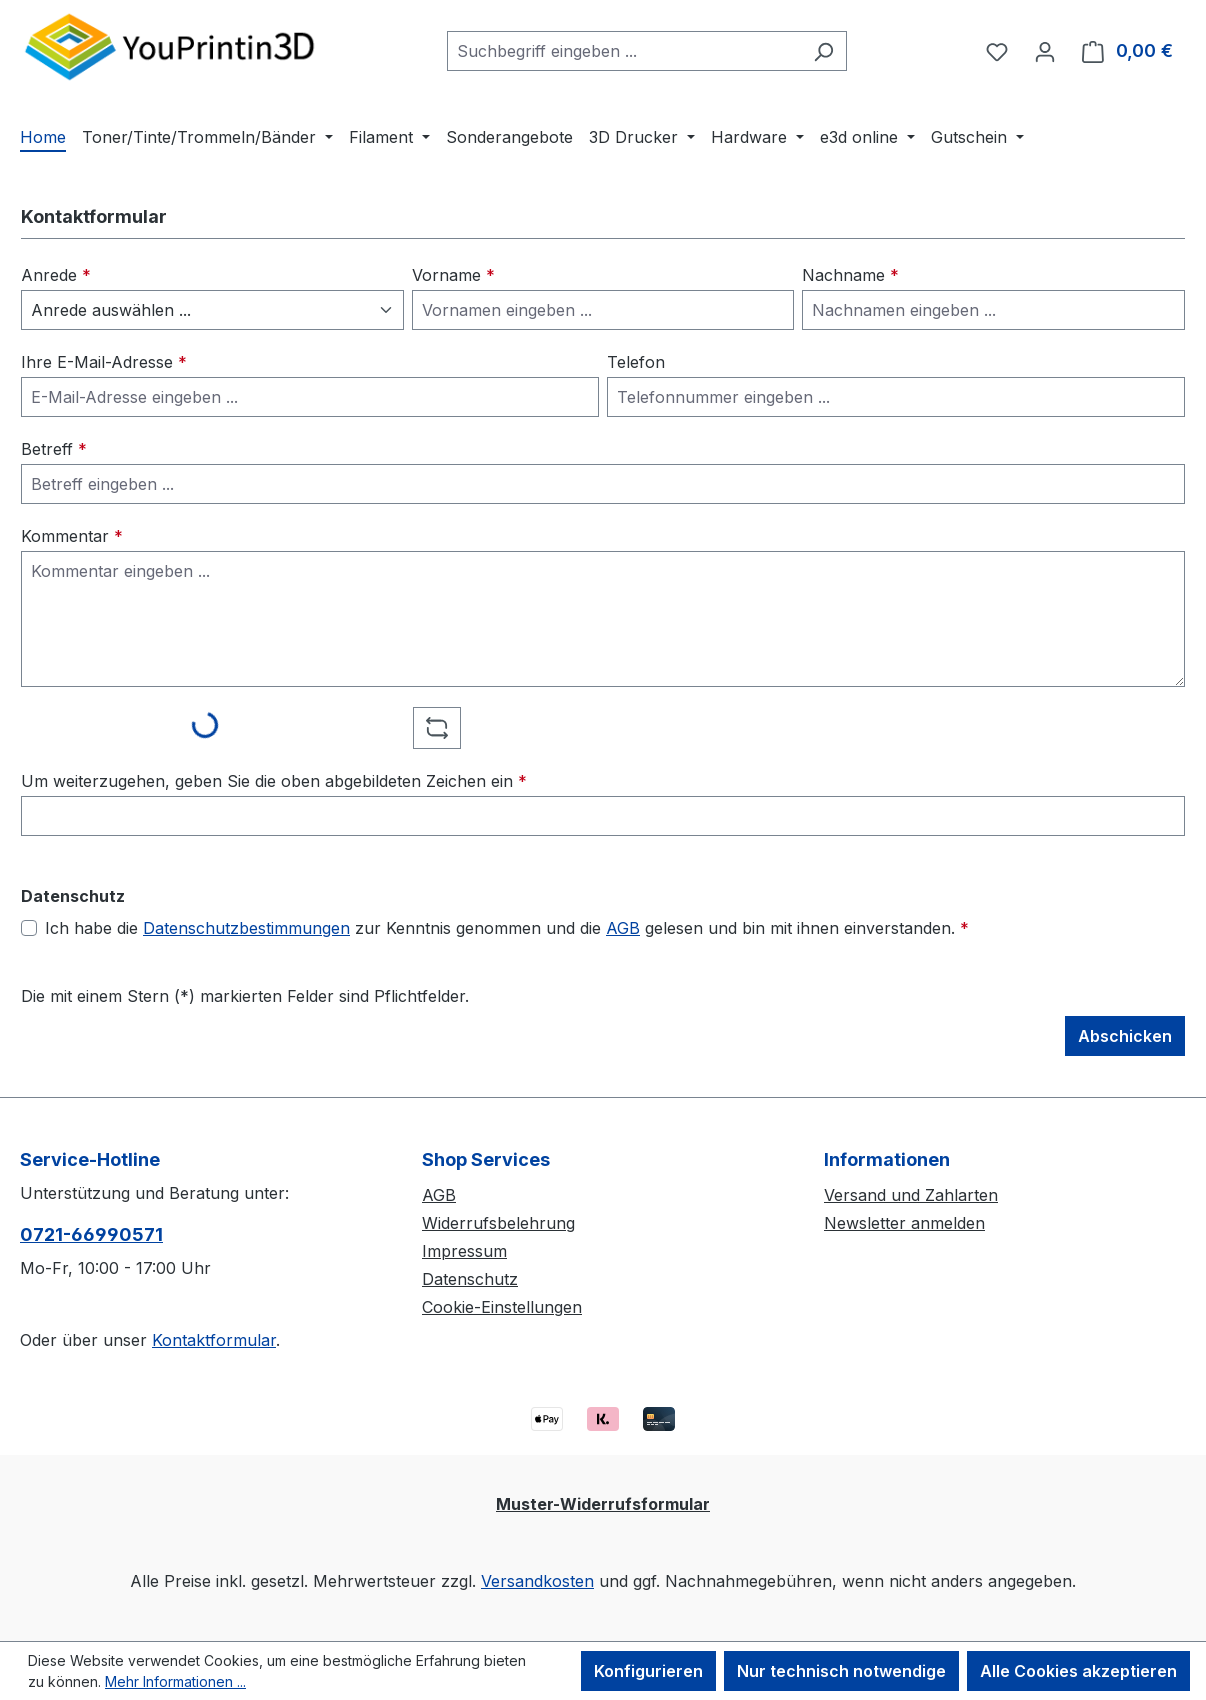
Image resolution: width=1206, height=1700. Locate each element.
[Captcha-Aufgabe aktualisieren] (437, 728)
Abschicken (1125, 1036)
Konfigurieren (648, 1671)
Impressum (464, 1251)
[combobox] (624, 51)
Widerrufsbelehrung (498, 1223)
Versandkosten (537, 1581)
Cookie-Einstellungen (502, 1307)
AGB (623, 928)
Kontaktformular (214, 1340)
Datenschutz (470, 1279)
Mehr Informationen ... (175, 1681)
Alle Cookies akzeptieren (1078, 1671)
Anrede (56, 275)
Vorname (453, 275)
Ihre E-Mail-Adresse (104, 362)
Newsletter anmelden (904, 1223)
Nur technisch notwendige (841, 1671)
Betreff (54, 449)
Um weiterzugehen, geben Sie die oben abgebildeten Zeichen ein (274, 781)
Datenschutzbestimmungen (246, 928)
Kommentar (72, 536)
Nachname (850, 275)
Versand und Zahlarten (911, 1195)
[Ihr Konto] (1045, 51)
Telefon (636, 362)
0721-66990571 (91, 1234)
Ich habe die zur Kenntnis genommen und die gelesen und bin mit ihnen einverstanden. (507, 928)
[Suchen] (823, 51)
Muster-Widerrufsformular (603, 1504)
